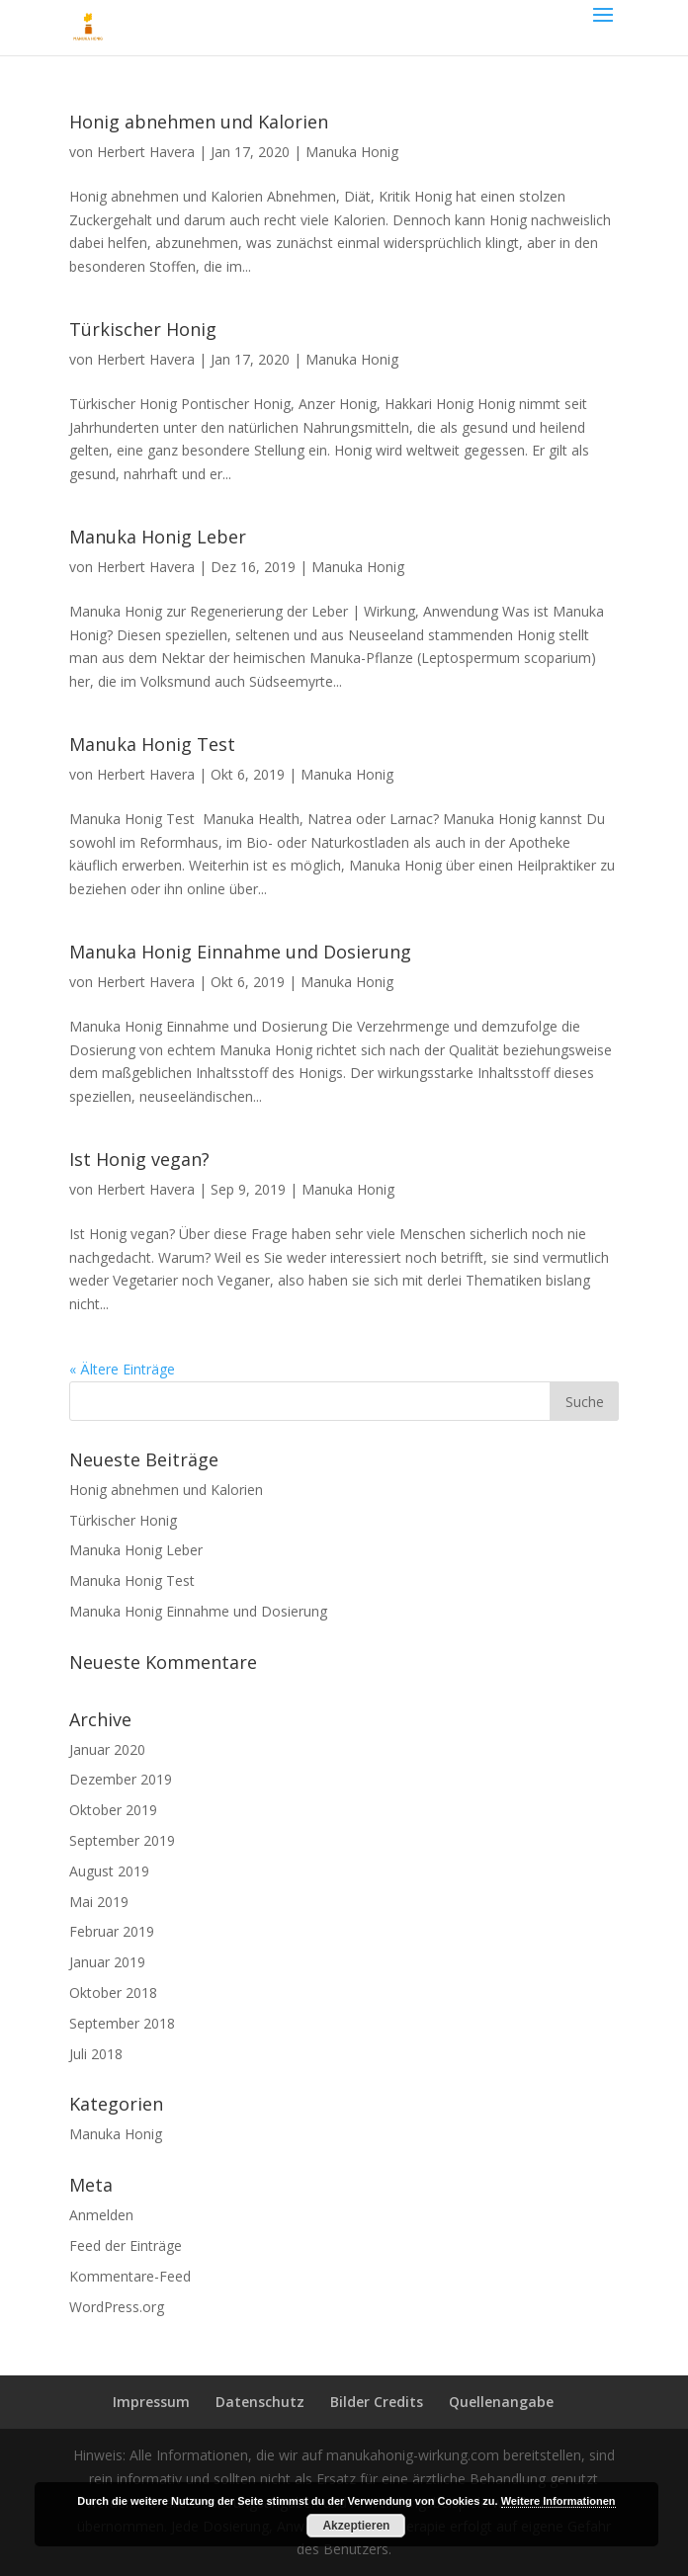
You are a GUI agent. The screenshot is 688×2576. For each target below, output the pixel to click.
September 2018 (122, 2023)
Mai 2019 (99, 1901)
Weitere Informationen (558, 2501)
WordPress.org (116, 2306)
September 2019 (122, 1840)
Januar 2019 (107, 1962)
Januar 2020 (107, 1749)
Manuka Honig (351, 151)
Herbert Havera (146, 151)
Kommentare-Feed (130, 2276)
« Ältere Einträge (122, 1369)
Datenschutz (259, 2401)
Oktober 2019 (113, 1809)
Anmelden (101, 2214)
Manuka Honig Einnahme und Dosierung (240, 951)
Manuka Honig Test (152, 744)
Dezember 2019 (120, 1779)
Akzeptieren (355, 2526)
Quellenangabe (501, 2401)
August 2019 (109, 1871)
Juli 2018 (96, 2053)
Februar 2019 (111, 1931)
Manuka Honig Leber (157, 536)
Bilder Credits (376, 2401)
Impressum (151, 2401)
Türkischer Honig (142, 329)
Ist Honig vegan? (139, 1159)
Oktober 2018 (113, 1992)
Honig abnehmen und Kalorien (198, 121)
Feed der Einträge (125, 2245)
